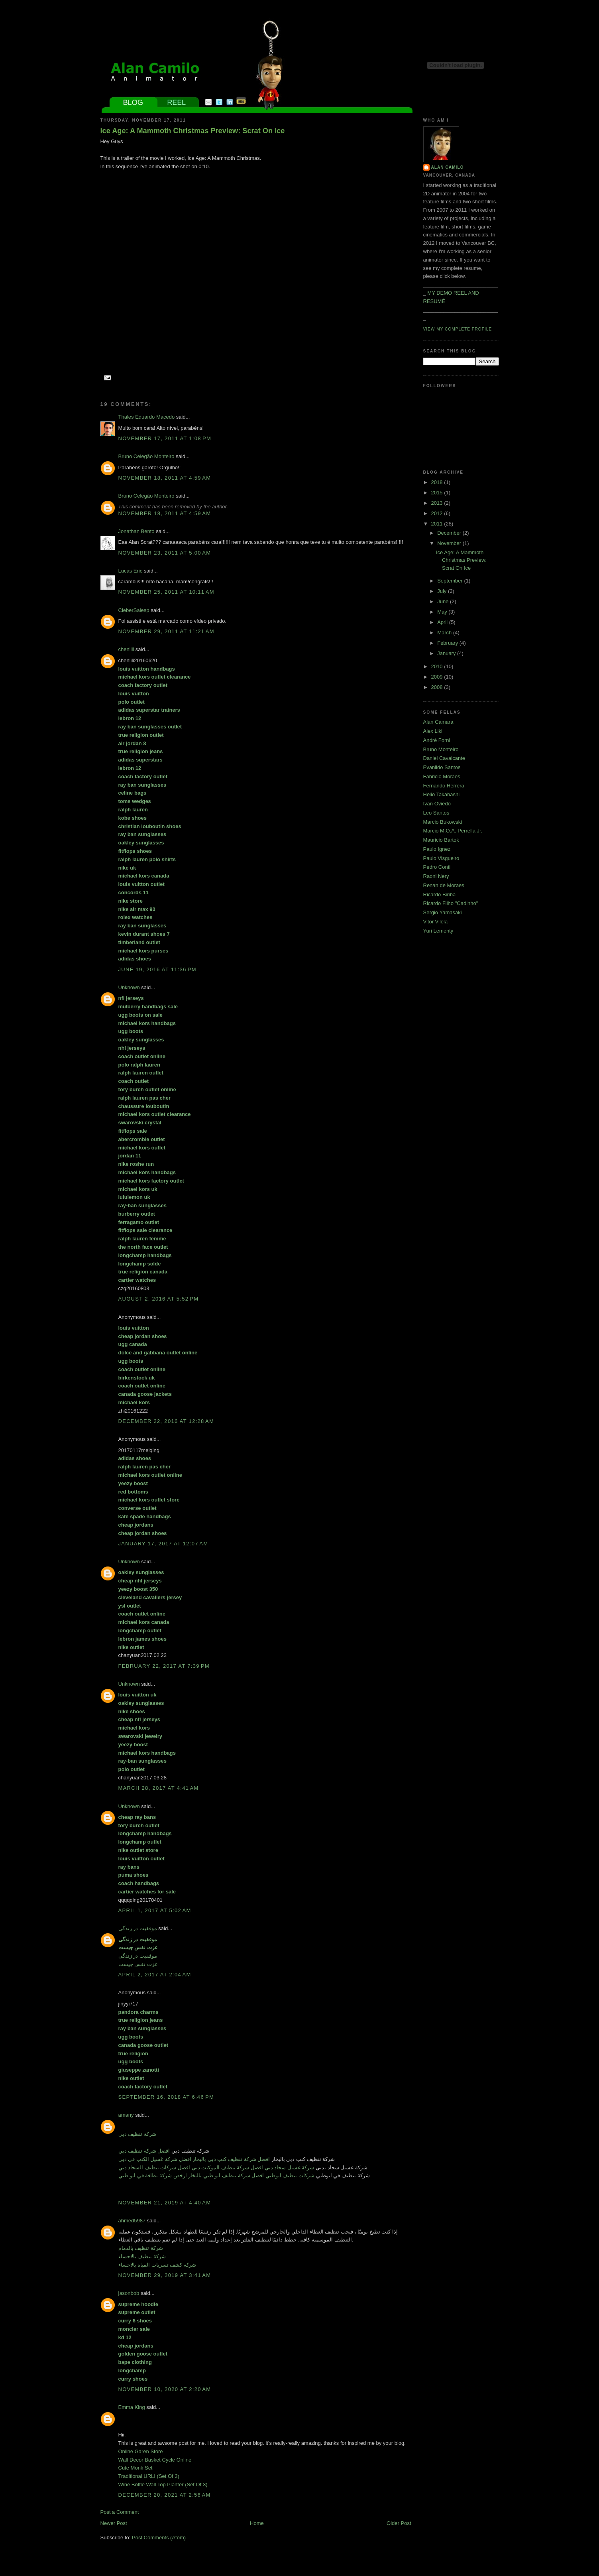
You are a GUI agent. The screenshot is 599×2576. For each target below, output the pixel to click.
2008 (437, 687)
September (450, 581)
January (447, 653)
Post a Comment (119, 2512)
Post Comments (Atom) (159, 2538)
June (443, 601)
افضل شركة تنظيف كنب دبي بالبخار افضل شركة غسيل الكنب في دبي (194, 2159)
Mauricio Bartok (441, 840)
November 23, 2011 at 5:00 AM (164, 553)
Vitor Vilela (435, 922)
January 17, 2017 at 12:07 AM (163, 1544)
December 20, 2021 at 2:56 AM (164, 2495)
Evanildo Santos (442, 767)
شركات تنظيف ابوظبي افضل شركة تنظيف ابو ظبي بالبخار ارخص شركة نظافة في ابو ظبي (216, 2175)
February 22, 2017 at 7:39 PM (164, 1666)
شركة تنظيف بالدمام (140, 2248)
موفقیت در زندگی (137, 1928)
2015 (437, 493)
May (442, 612)
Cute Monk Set (135, 2468)
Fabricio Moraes (441, 776)
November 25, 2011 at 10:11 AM (166, 592)
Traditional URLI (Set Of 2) (148, 2476)
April (443, 622)
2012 (437, 513)
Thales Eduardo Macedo (146, 417)
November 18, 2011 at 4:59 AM (164, 478)
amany (126, 2115)
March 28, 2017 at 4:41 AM (158, 1788)
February (448, 643)
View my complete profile (457, 329)
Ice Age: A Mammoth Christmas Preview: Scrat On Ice (192, 131)
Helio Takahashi (441, 794)
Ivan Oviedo (437, 804)
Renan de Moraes (443, 885)
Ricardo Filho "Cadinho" (450, 903)
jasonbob (128, 2293)
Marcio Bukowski (442, 822)
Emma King (131, 2407)
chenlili (126, 649)
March (445, 633)
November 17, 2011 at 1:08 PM (165, 438)
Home (257, 2523)
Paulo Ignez (437, 849)
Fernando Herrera (443, 786)
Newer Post (113, 2523)
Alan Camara (438, 722)
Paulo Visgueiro (441, 858)
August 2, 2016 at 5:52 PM (158, 1299)
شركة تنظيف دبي (137, 2134)
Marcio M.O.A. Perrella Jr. (453, 831)
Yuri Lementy (438, 931)
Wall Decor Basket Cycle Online (155, 2460)
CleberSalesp (133, 610)
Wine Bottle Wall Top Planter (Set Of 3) (163, 2484)
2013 (437, 503)
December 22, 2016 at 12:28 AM (166, 1421)
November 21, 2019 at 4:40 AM (164, 2203)
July (442, 591)
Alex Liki (432, 731)
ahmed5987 (132, 2221)
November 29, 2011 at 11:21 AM (166, 631)
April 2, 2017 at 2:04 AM (154, 1975)
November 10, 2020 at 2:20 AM (164, 2389)
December (450, 533)
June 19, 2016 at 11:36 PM (157, 969)
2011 (437, 524)
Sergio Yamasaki (442, 912)
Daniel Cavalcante (444, 758)
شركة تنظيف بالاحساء (142, 2256)
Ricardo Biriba (439, 894)
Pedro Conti (437, 867)
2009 (437, 677)
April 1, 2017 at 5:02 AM (154, 1910)
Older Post (399, 2523)
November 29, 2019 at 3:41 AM (164, 2275)
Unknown (129, 987)
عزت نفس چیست (138, 1964)
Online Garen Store (140, 2451)
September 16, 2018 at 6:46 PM (166, 2097)
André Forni (436, 740)
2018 (437, 482)
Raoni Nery (436, 876)
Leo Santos (436, 813)
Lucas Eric (130, 571)
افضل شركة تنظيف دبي (144, 2151)
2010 (437, 666)
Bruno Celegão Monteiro (146, 456)
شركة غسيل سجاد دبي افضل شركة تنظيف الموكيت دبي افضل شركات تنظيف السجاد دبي (216, 2168)
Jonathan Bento (136, 531)
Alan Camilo (447, 167)
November (450, 543)
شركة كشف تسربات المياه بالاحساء (157, 2265)
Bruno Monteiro (441, 749)
